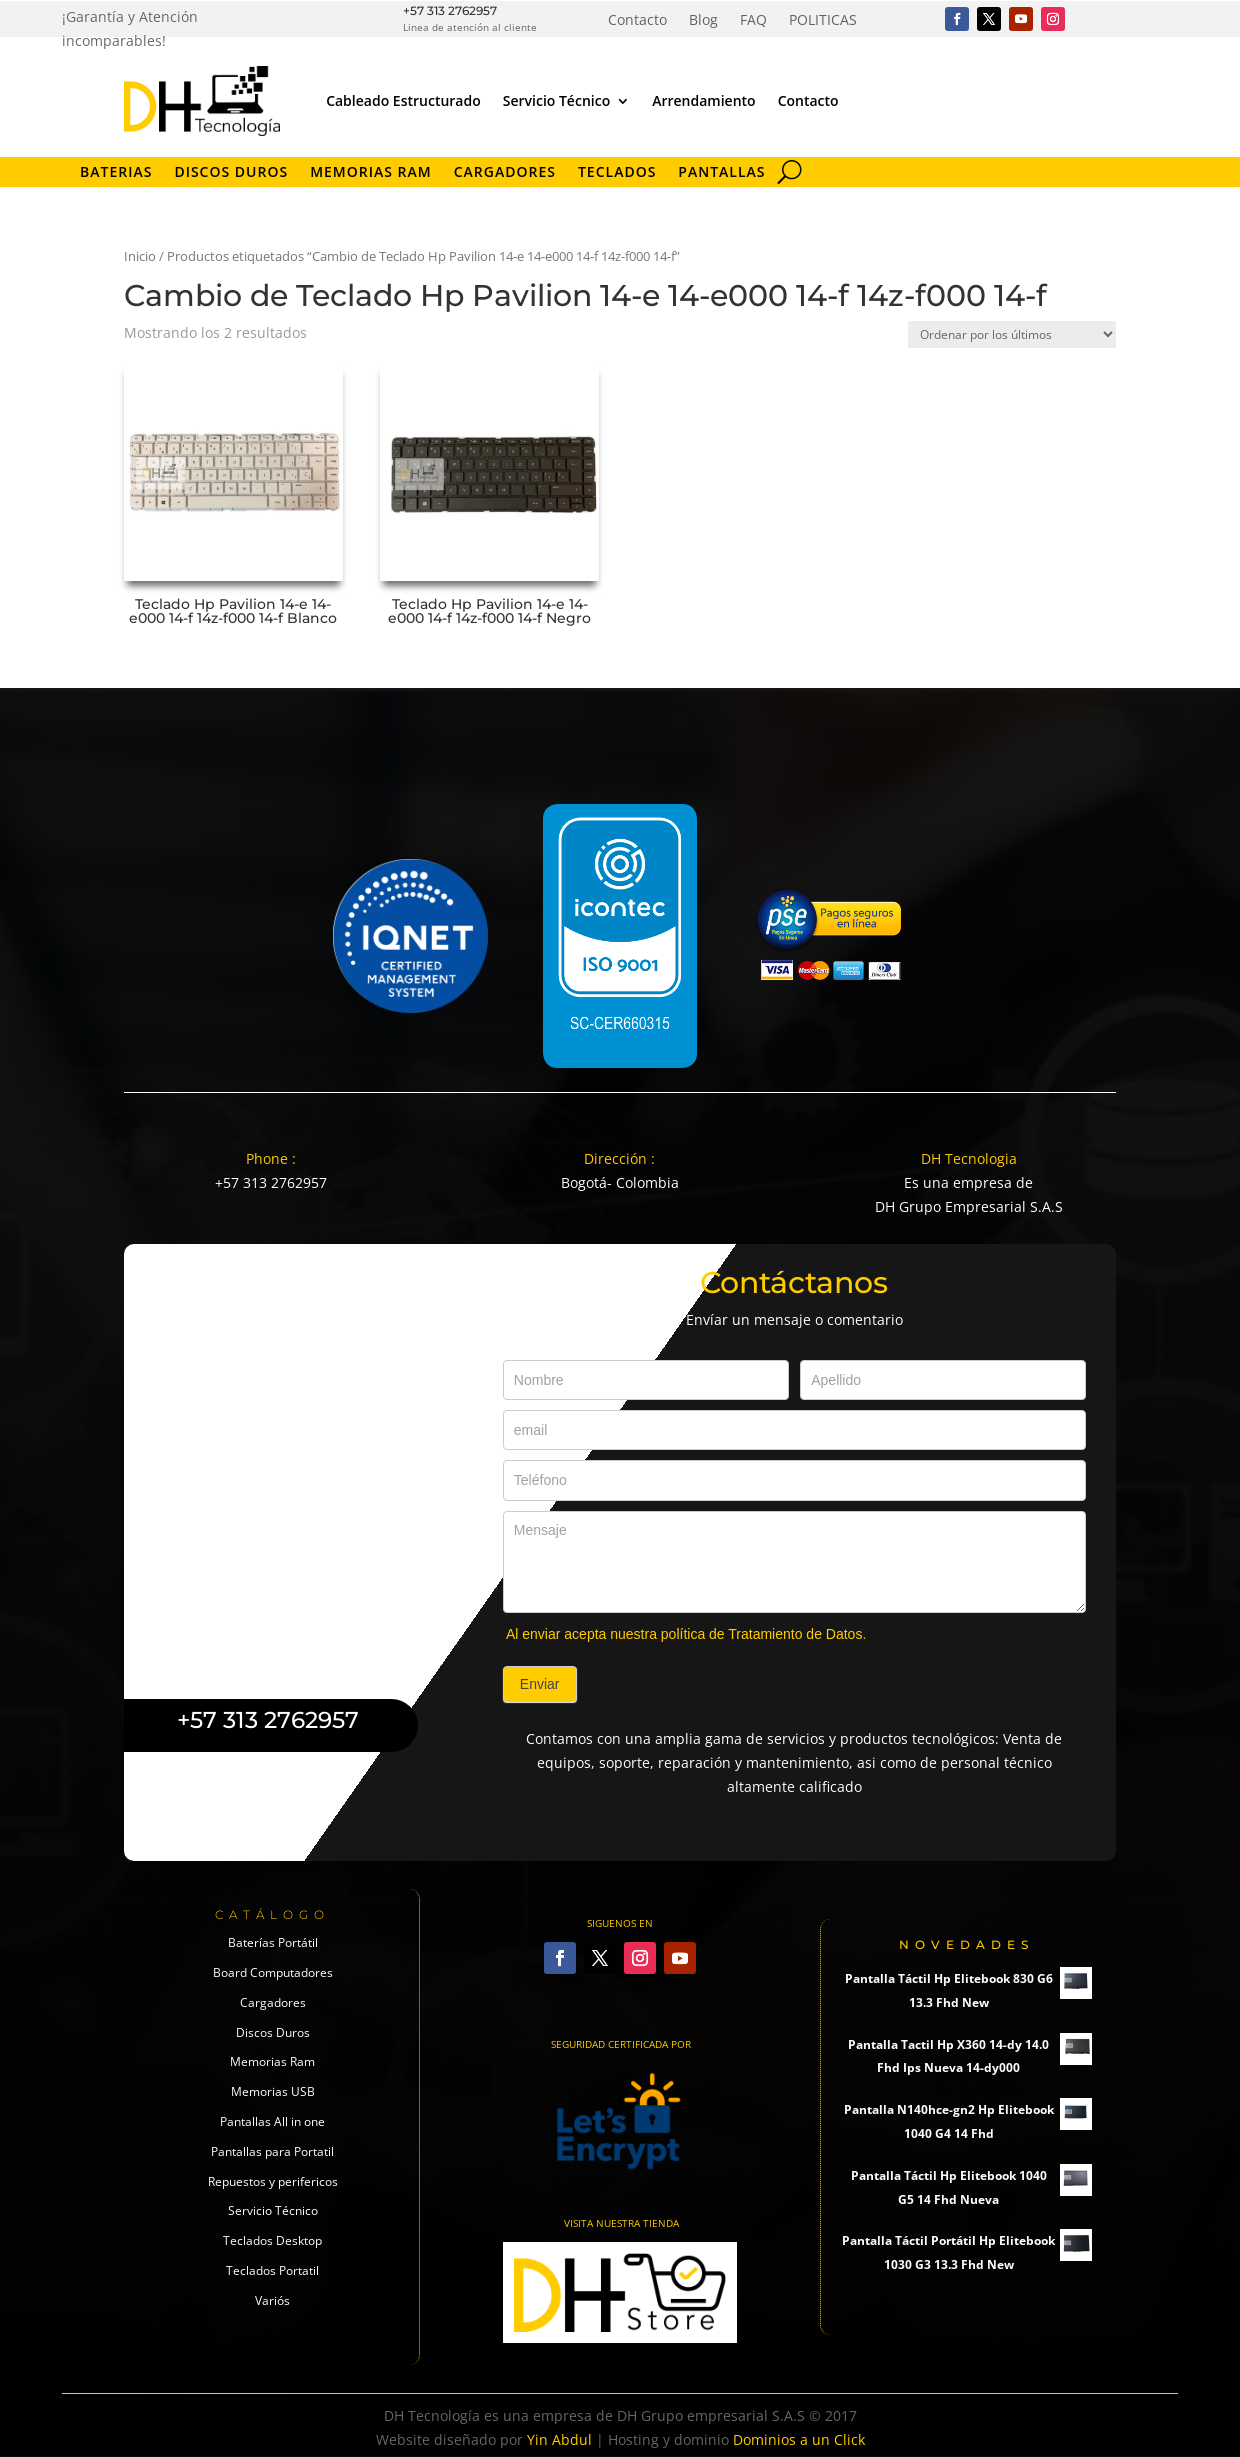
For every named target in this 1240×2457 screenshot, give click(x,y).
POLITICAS (823, 21)
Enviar (540, 1684)
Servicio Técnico (556, 100)
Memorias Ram (272, 2061)
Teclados (617, 173)
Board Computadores (273, 1972)
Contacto (637, 21)
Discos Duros (231, 173)
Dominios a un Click (799, 2439)
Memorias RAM (371, 173)
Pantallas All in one (272, 2121)
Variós (272, 2300)
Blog (703, 21)
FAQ (753, 21)
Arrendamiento (703, 100)
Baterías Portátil (273, 1942)
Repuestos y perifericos (273, 2181)
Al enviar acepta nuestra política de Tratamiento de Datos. (686, 1634)
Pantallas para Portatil (272, 2151)
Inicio (140, 256)
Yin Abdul (559, 2439)
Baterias (116, 173)
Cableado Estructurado (403, 100)
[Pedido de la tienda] (1012, 334)
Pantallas (721, 173)
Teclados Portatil (272, 2270)
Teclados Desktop (272, 2240)
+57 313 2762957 (450, 10)
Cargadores (505, 173)
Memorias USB (273, 2091)
